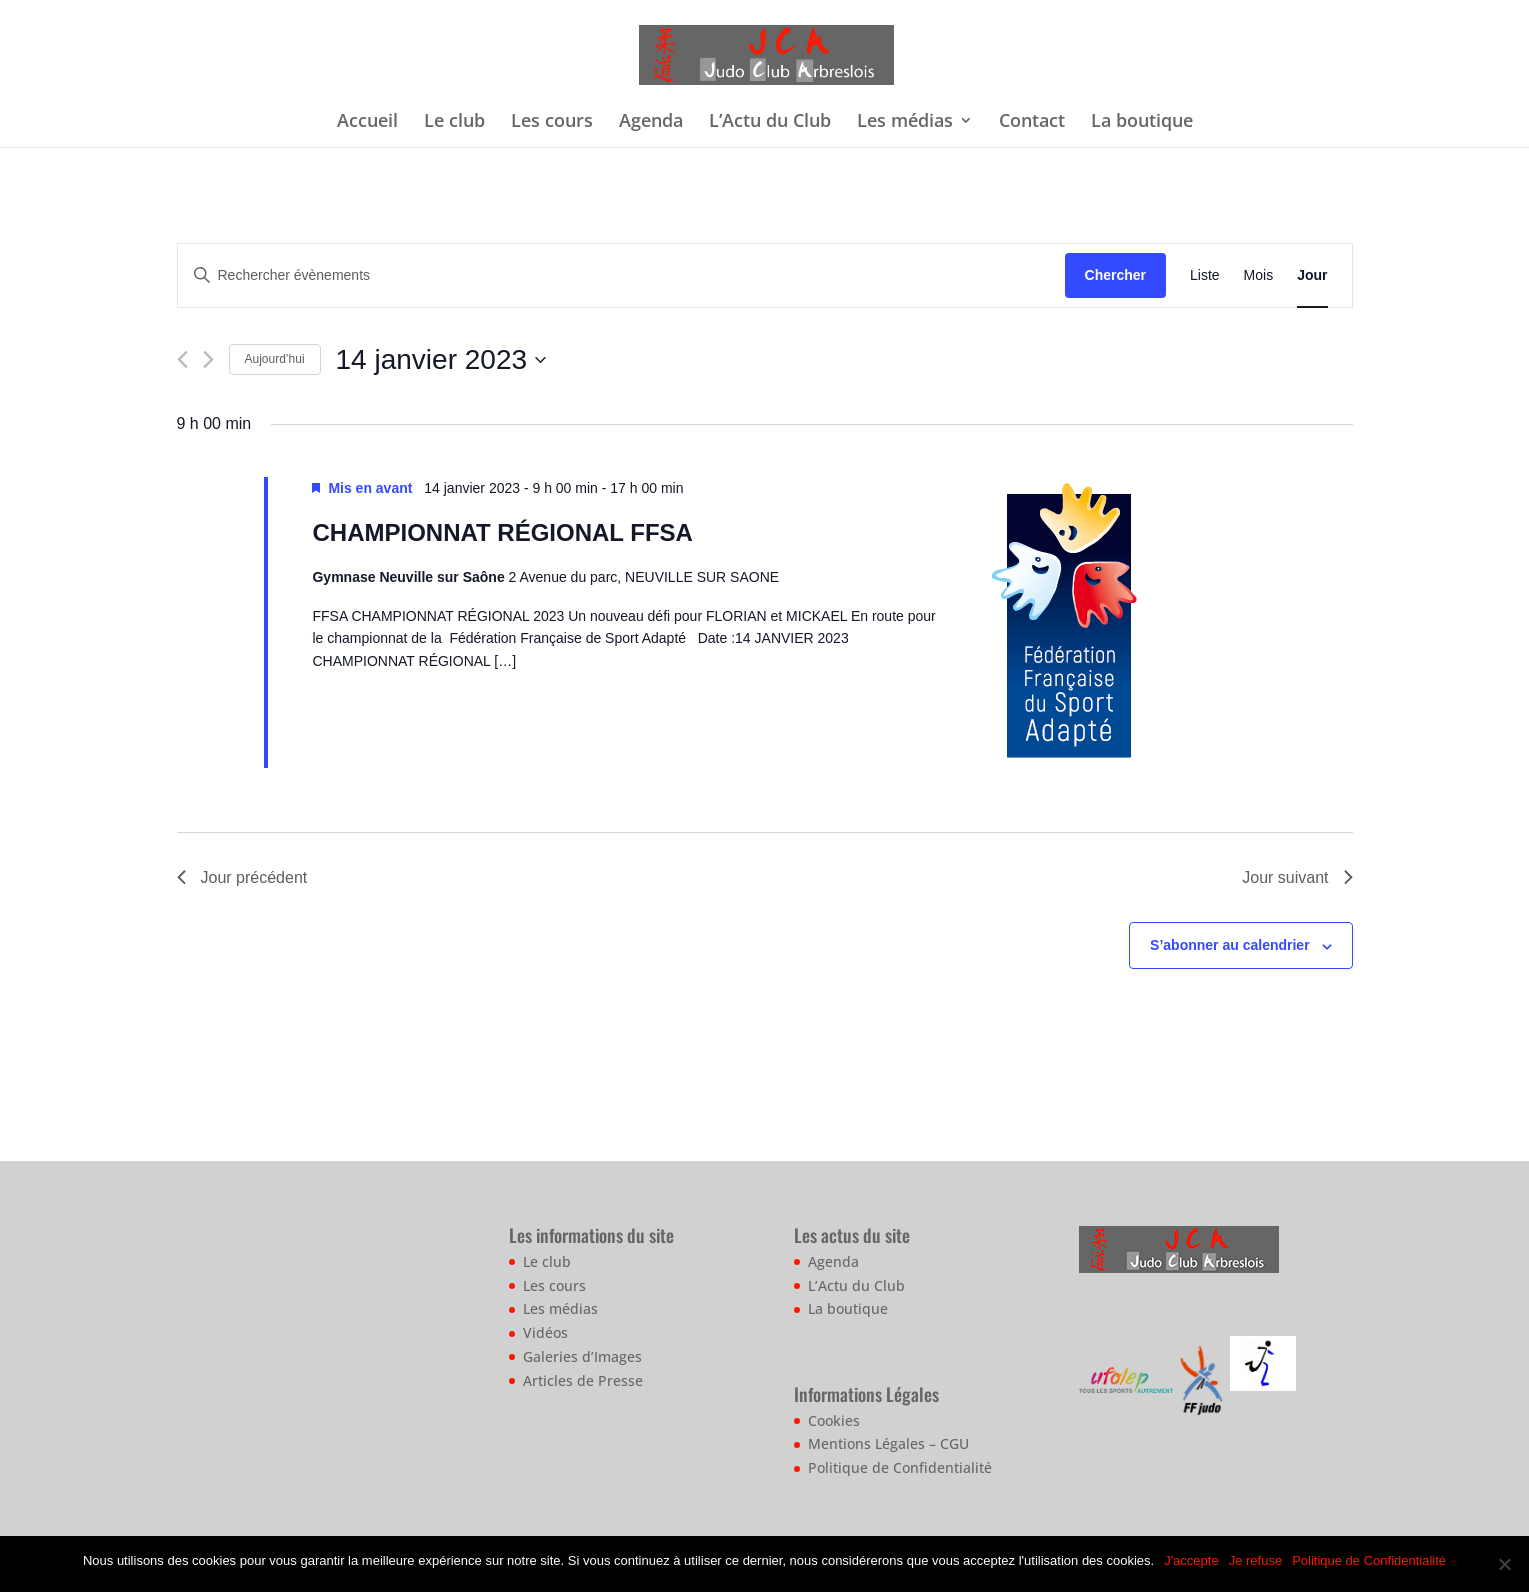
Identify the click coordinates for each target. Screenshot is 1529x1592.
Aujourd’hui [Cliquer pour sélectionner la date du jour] (275, 359)
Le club (454, 122)
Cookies (834, 1420)
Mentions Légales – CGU (888, 1443)
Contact (1032, 122)
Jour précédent (242, 877)
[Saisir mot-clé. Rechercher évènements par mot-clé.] (621, 275)
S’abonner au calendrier (1230, 945)
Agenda (651, 122)
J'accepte (1191, 1560)
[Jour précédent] (182, 359)
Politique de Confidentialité (900, 1467)
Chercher (1115, 275)
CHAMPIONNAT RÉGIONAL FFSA (502, 532)
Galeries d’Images (582, 1356)
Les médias (905, 122)
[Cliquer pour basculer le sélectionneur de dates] (441, 360)
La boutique (1142, 122)
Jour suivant (1297, 877)
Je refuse (1255, 1560)
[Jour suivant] (208, 359)
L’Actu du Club (770, 122)
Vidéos (545, 1332)
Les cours (552, 122)
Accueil (367, 122)
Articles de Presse (583, 1380)
